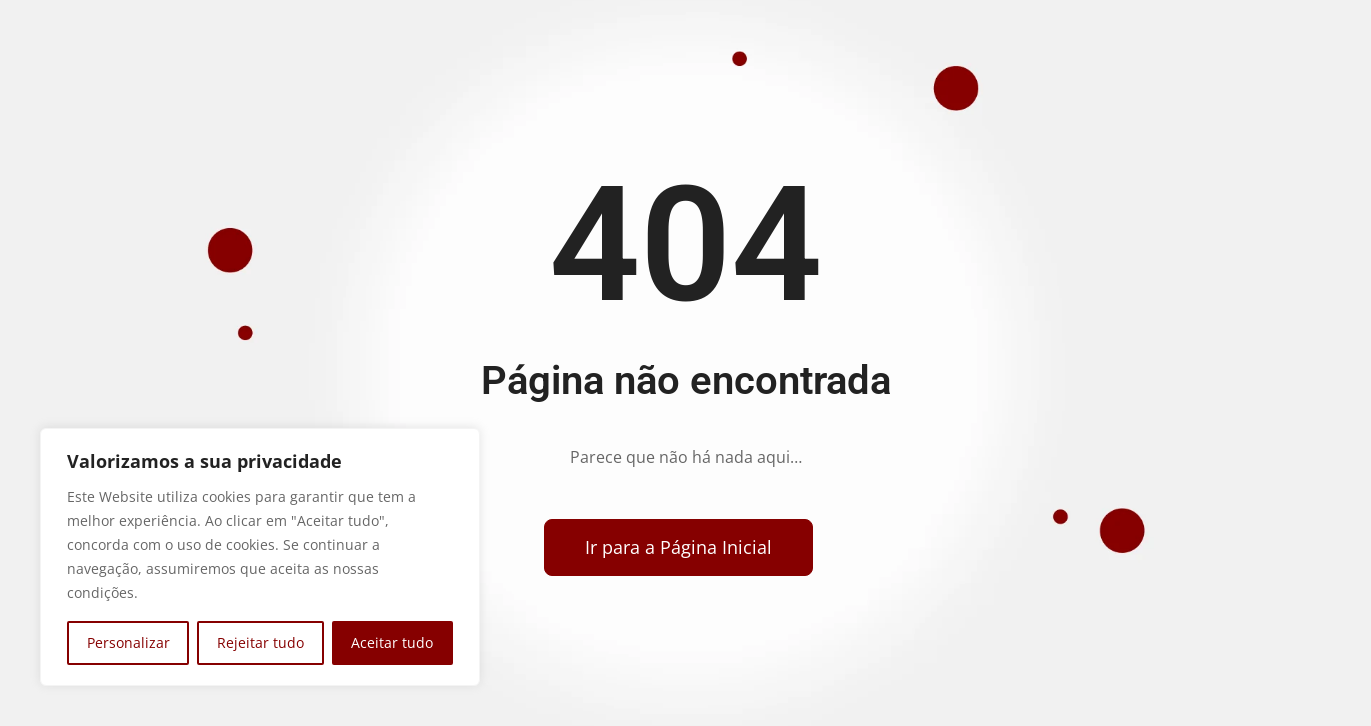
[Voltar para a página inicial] (678, 547)
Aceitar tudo (392, 642)
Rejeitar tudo (260, 642)
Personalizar (128, 642)
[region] (260, 557)
